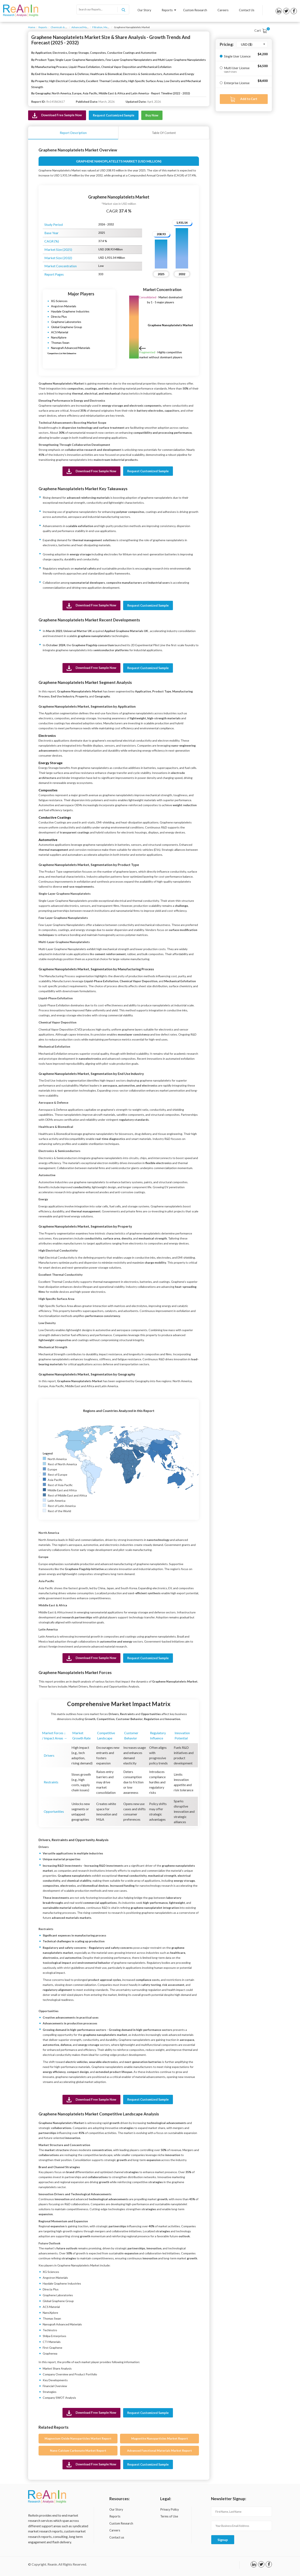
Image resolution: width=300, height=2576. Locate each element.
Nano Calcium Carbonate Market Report (78, 2450)
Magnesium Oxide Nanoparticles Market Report (78, 2438)
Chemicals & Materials (63, 27)
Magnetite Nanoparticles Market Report (159, 2438)
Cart (261, 30)
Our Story (144, 10)
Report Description (73, 133)
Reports (169, 10)
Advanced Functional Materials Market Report (159, 2450)
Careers (223, 10)
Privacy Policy (169, 2509)
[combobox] (252, 44)
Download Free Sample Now (57, 115)
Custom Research (195, 10)
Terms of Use (169, 2516)
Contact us (116, 2537)
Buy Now (151, 115)
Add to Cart (244, 99)
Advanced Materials (82, 27)
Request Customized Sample (113, 115)
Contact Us (246, 10)
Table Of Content (164, 133)
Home (31, 27)
